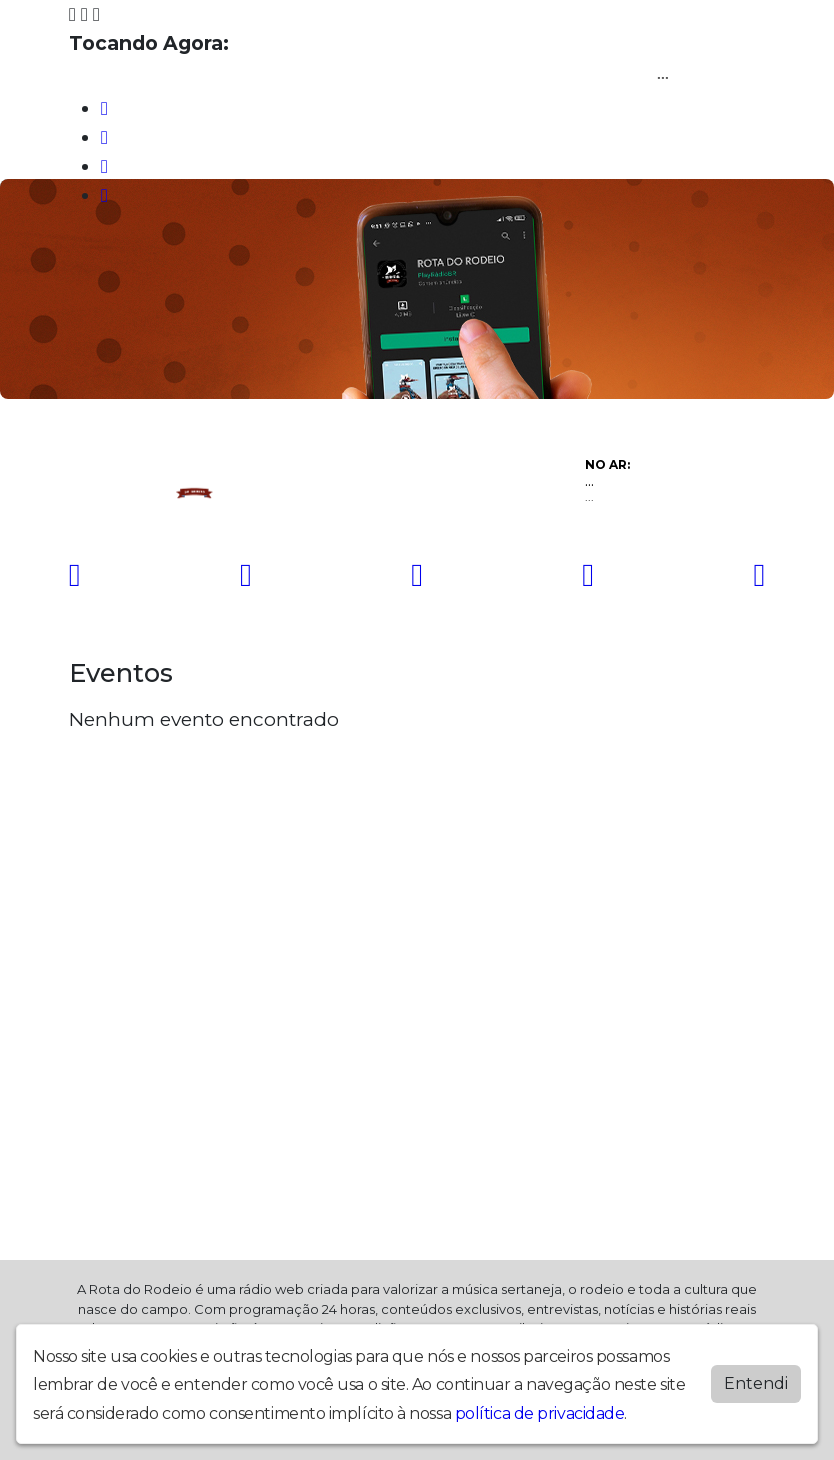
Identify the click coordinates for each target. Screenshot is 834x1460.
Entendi (756, 1383)
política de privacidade (540, 1413)
